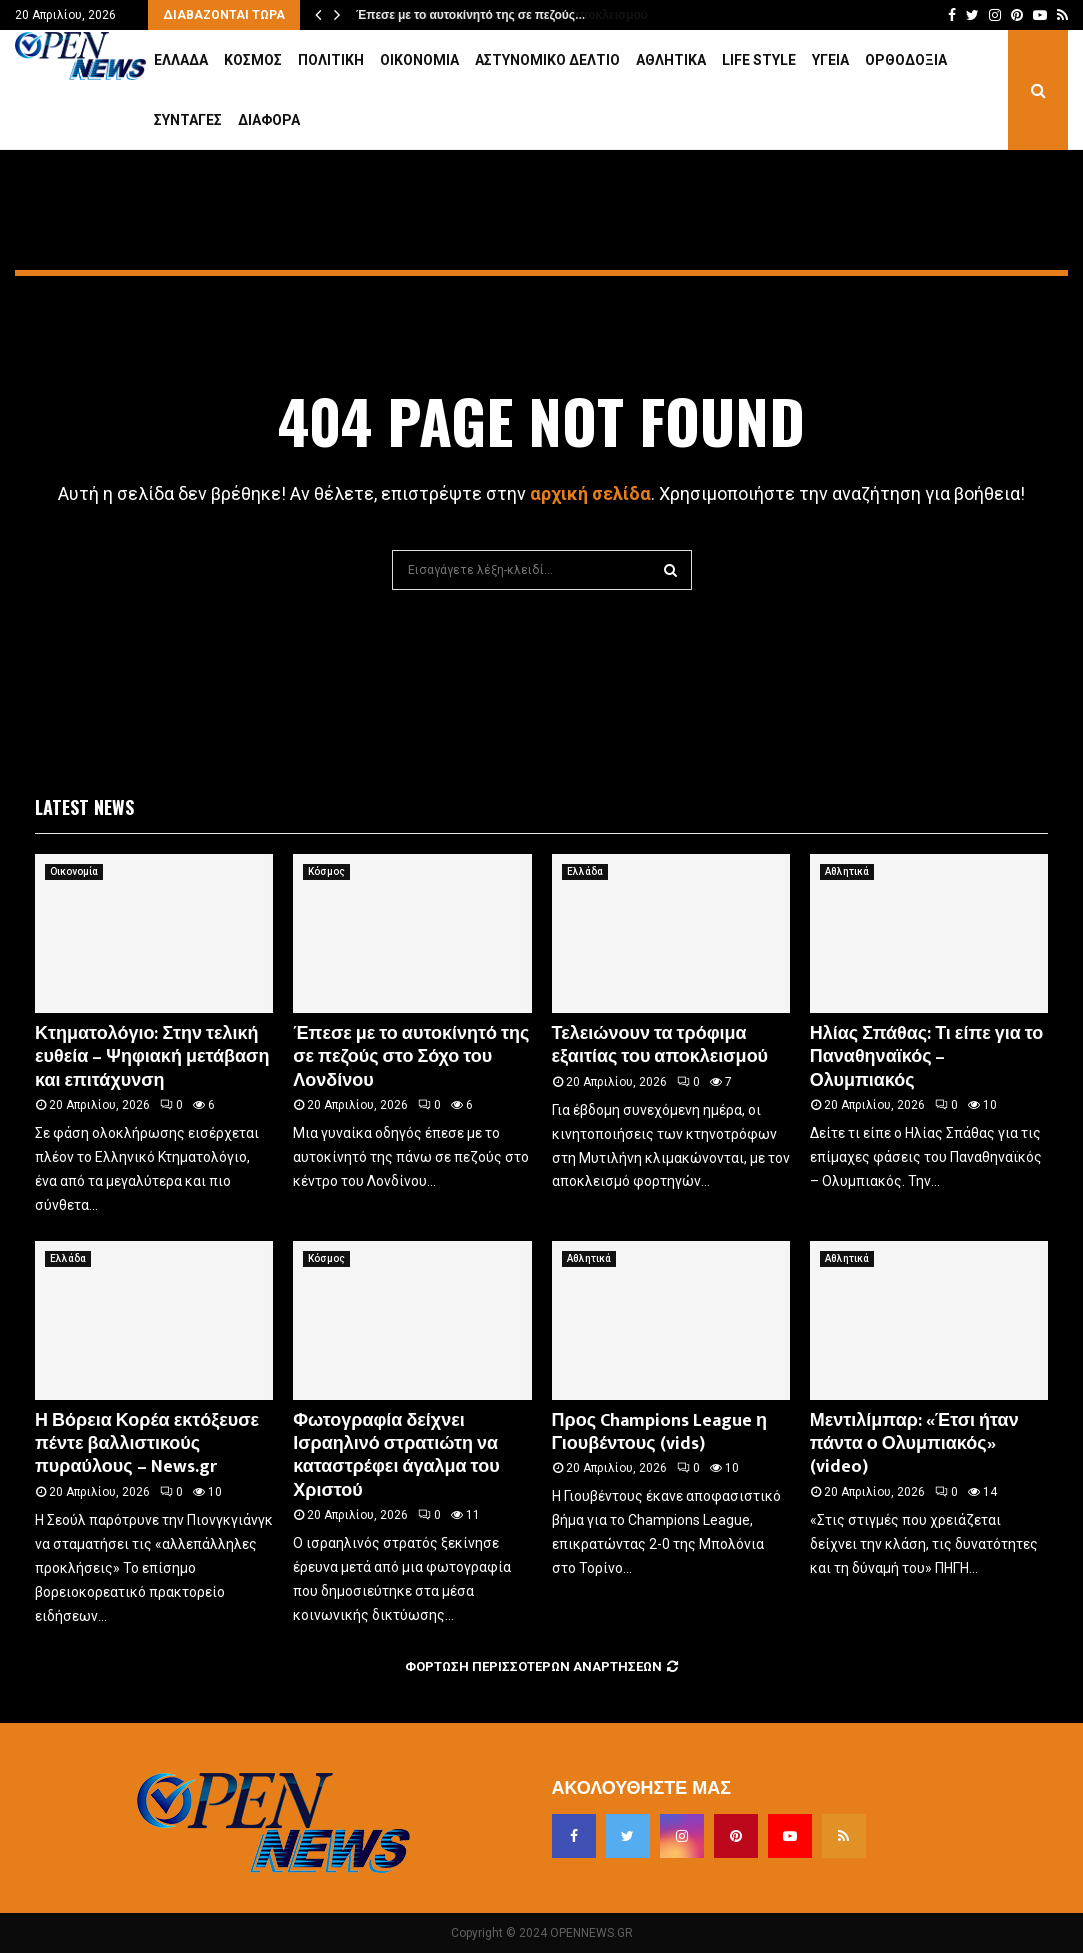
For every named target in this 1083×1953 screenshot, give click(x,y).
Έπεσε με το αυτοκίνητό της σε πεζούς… (469, 15)
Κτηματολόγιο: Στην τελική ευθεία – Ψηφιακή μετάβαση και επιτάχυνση (152, 1057)
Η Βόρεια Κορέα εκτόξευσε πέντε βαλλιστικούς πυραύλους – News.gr (147, 1444)
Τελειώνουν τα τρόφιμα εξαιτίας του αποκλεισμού (660, 1045)
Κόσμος (253, 60)
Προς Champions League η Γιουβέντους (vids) (660, 1432)
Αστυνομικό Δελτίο (547, 60)
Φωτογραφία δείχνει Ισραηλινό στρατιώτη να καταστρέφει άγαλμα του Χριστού (396, 1456)
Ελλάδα (181, 60)
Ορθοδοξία (906, 60)
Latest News (84, 807)
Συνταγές (188, 120)
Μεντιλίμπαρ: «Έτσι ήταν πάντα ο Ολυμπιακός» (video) (914, 1444)
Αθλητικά (671, 60)
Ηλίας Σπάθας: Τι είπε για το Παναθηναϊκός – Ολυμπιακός (927, 1057)
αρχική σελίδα (590, 493)
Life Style (759, 60)
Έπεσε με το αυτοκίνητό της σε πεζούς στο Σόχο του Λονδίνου (411, 1057)
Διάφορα (269, 120)
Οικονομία (419, 60)
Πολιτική (331, 60)
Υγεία (830, 60)
